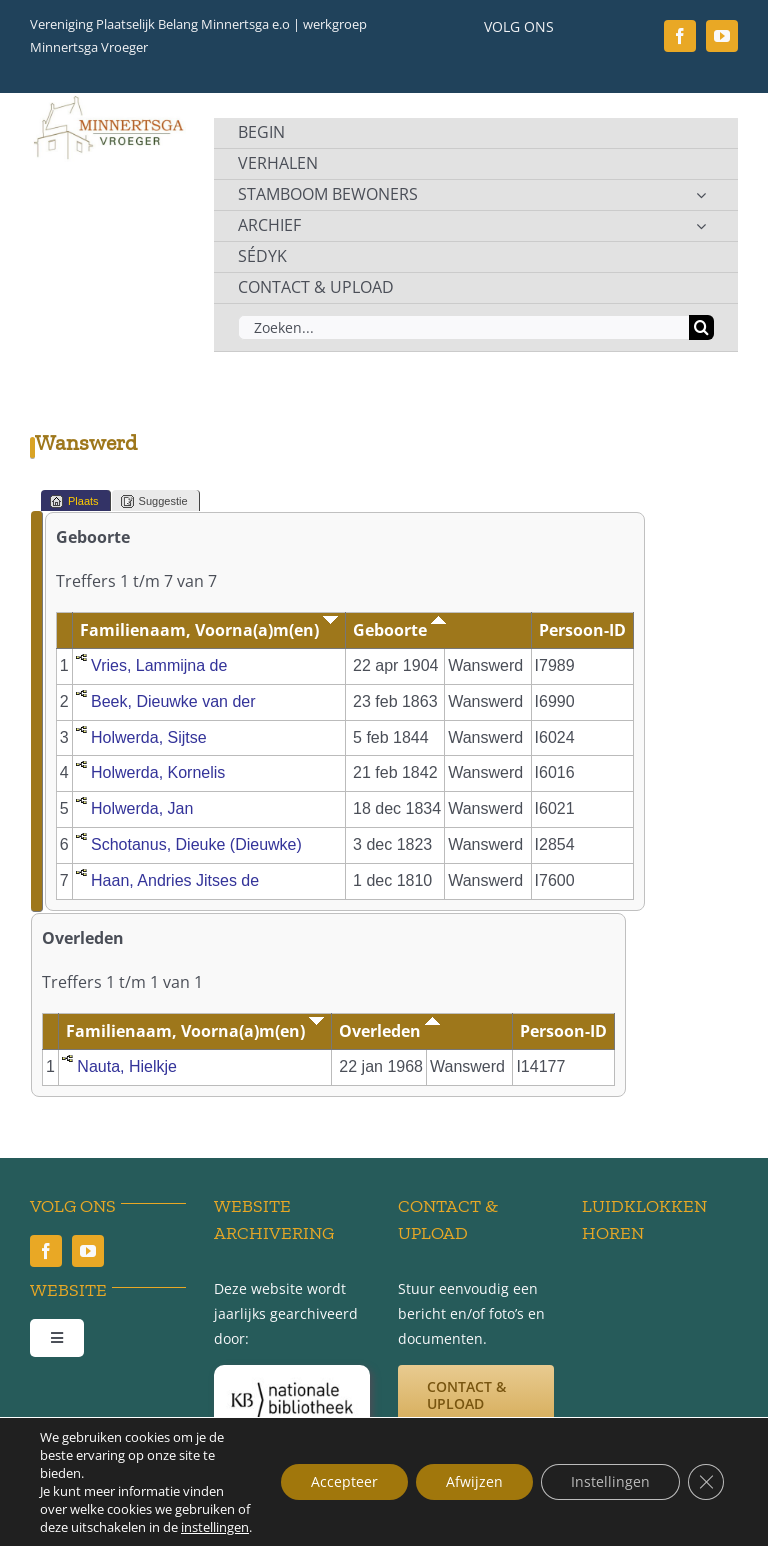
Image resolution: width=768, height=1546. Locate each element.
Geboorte (399, 630)
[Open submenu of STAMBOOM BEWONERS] (701, 195)
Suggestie (154, 501)
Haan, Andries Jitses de (175, 880)
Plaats (74, 501)
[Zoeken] (701, 327)
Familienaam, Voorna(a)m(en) (209, 630)
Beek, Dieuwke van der (173, 701)
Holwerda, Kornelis (158, 772)
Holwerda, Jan (142, 808)
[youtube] (722, 36)
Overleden (389, 1031)
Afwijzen (474, 1481)
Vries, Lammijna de (159, 665)
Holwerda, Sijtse (149, 737)
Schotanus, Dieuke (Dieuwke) (196, 844)
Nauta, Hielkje (127, 1066)
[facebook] (680, 36)
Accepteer (344, 1481)
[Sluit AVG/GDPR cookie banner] (706, 1482)
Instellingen (610, 1481)
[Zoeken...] (463, 327)
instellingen (215, 1527)
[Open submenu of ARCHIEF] (701, 226)
